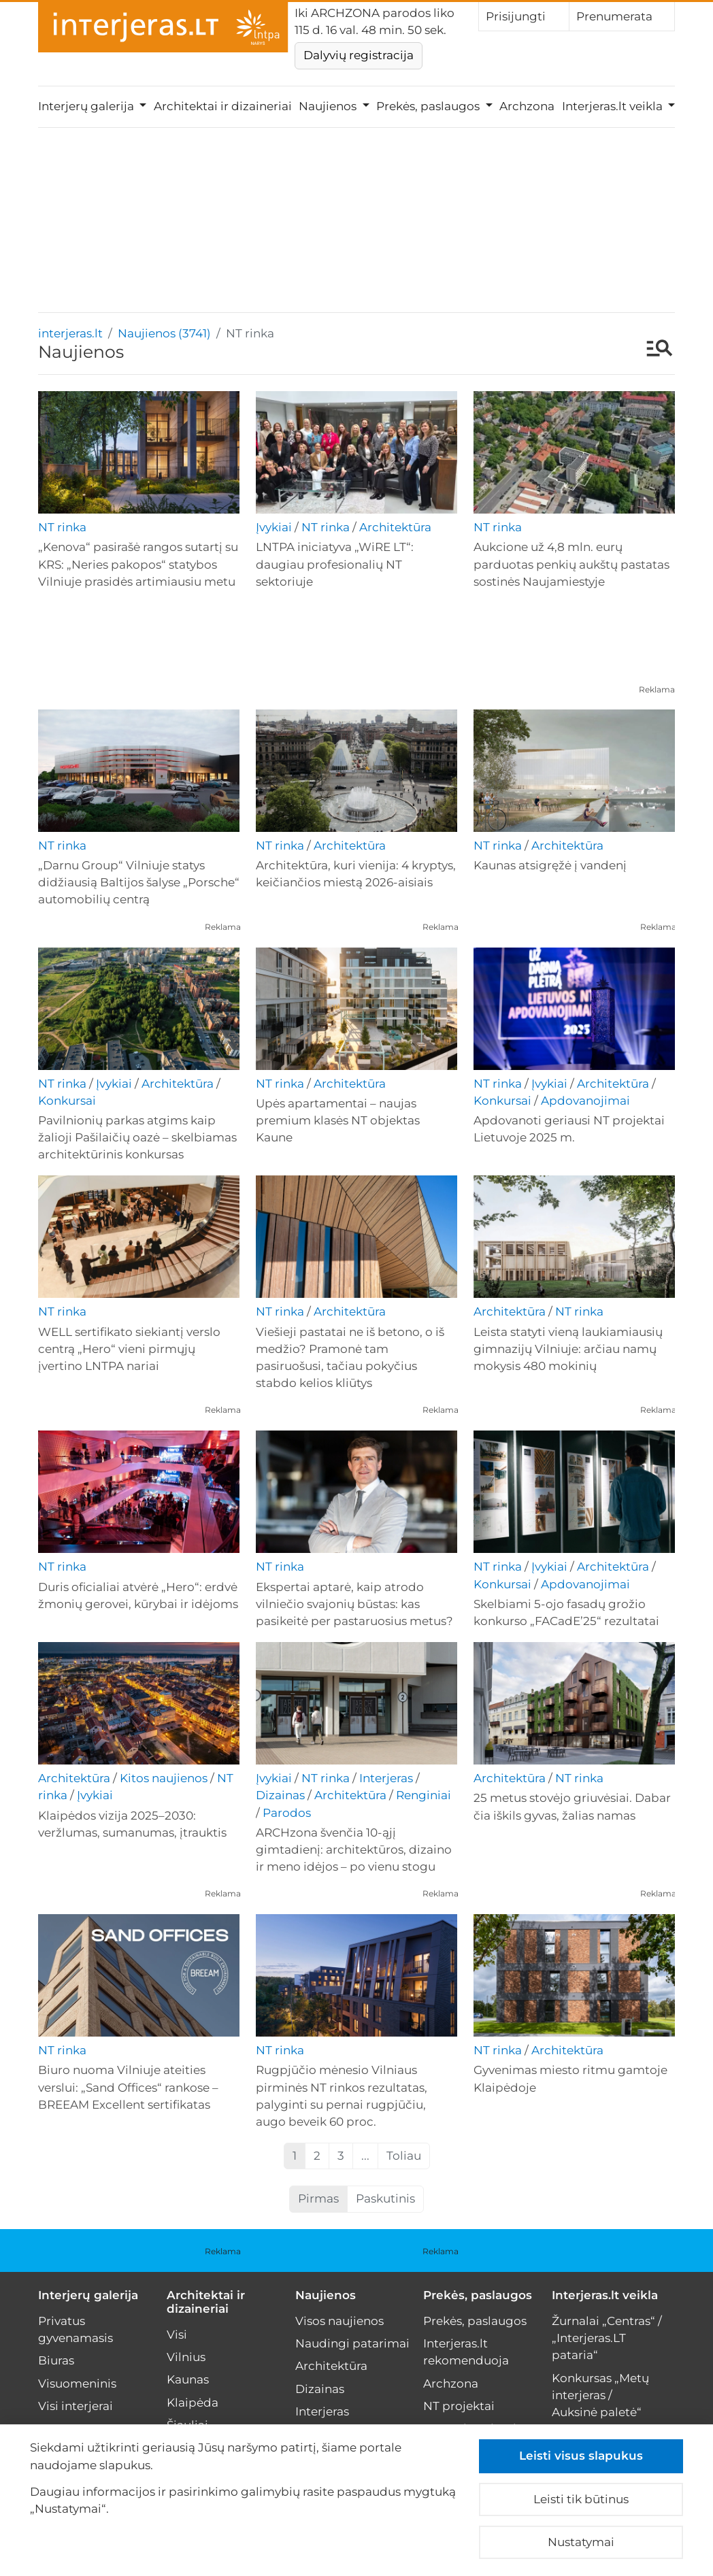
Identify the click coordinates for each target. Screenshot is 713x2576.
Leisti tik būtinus (581, 2499)
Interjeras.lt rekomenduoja (466, 2352)
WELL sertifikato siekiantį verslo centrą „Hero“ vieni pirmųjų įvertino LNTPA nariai (129, 1349)
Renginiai (423, 1795)
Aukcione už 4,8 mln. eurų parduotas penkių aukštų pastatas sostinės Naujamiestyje (571, 564)
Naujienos (325, 2295)
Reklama (657, 689)
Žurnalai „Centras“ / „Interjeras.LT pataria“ (607, 2338)
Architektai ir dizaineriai (223, 106)
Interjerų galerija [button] (87, 106)
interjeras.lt (70, 333)
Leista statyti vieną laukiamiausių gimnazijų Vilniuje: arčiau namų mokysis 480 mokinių (568, 1349)
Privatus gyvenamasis (75, 2329)
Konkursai (67, 1100)
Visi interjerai (75, 2406)
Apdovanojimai (585, 1100)
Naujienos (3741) (164, 333)
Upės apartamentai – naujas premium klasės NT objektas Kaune (338, 1120)
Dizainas (280, 1795)
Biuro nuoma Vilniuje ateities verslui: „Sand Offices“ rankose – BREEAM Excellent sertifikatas (128, 2087)
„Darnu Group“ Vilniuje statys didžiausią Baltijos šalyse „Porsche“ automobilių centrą (138, 882)
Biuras (56, 2360)
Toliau (403, 2155)
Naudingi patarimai (352, 2343)
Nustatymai (581, 2542)
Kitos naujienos (164, 1778)
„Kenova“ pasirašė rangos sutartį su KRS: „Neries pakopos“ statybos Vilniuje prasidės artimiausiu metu (138, 564)
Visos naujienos (339, 2321)
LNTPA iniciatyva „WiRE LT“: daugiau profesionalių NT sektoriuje (335, 564)
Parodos (287, 1813)
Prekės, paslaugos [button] (429, 106)
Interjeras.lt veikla (605, 2295)
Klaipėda (192, 2402)
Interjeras (386, 1778)
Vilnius (186, 2357)
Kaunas (188, 2379)
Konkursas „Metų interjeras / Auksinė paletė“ (600, 2395)
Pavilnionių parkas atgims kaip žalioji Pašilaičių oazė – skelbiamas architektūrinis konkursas (137, 1137)
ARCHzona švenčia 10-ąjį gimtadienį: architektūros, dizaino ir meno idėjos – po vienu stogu (354, 1849)
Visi (177, 2334)
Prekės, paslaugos (477, 2295)
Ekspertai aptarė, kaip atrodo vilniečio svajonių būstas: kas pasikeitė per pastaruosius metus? (354, 1604)
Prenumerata (621, 15)
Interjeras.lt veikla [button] (613, 106)
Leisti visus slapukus (581, 2455)
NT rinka (62, 527)
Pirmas (318, 2198)
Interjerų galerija (88, 2295)
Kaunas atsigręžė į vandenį (550, 865)
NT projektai (459, 2406)
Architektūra (395, 527)
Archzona (526, 106)
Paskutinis (385, 2198)
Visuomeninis (77, 2383)
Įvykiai (274, 527)
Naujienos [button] (329, 106)
